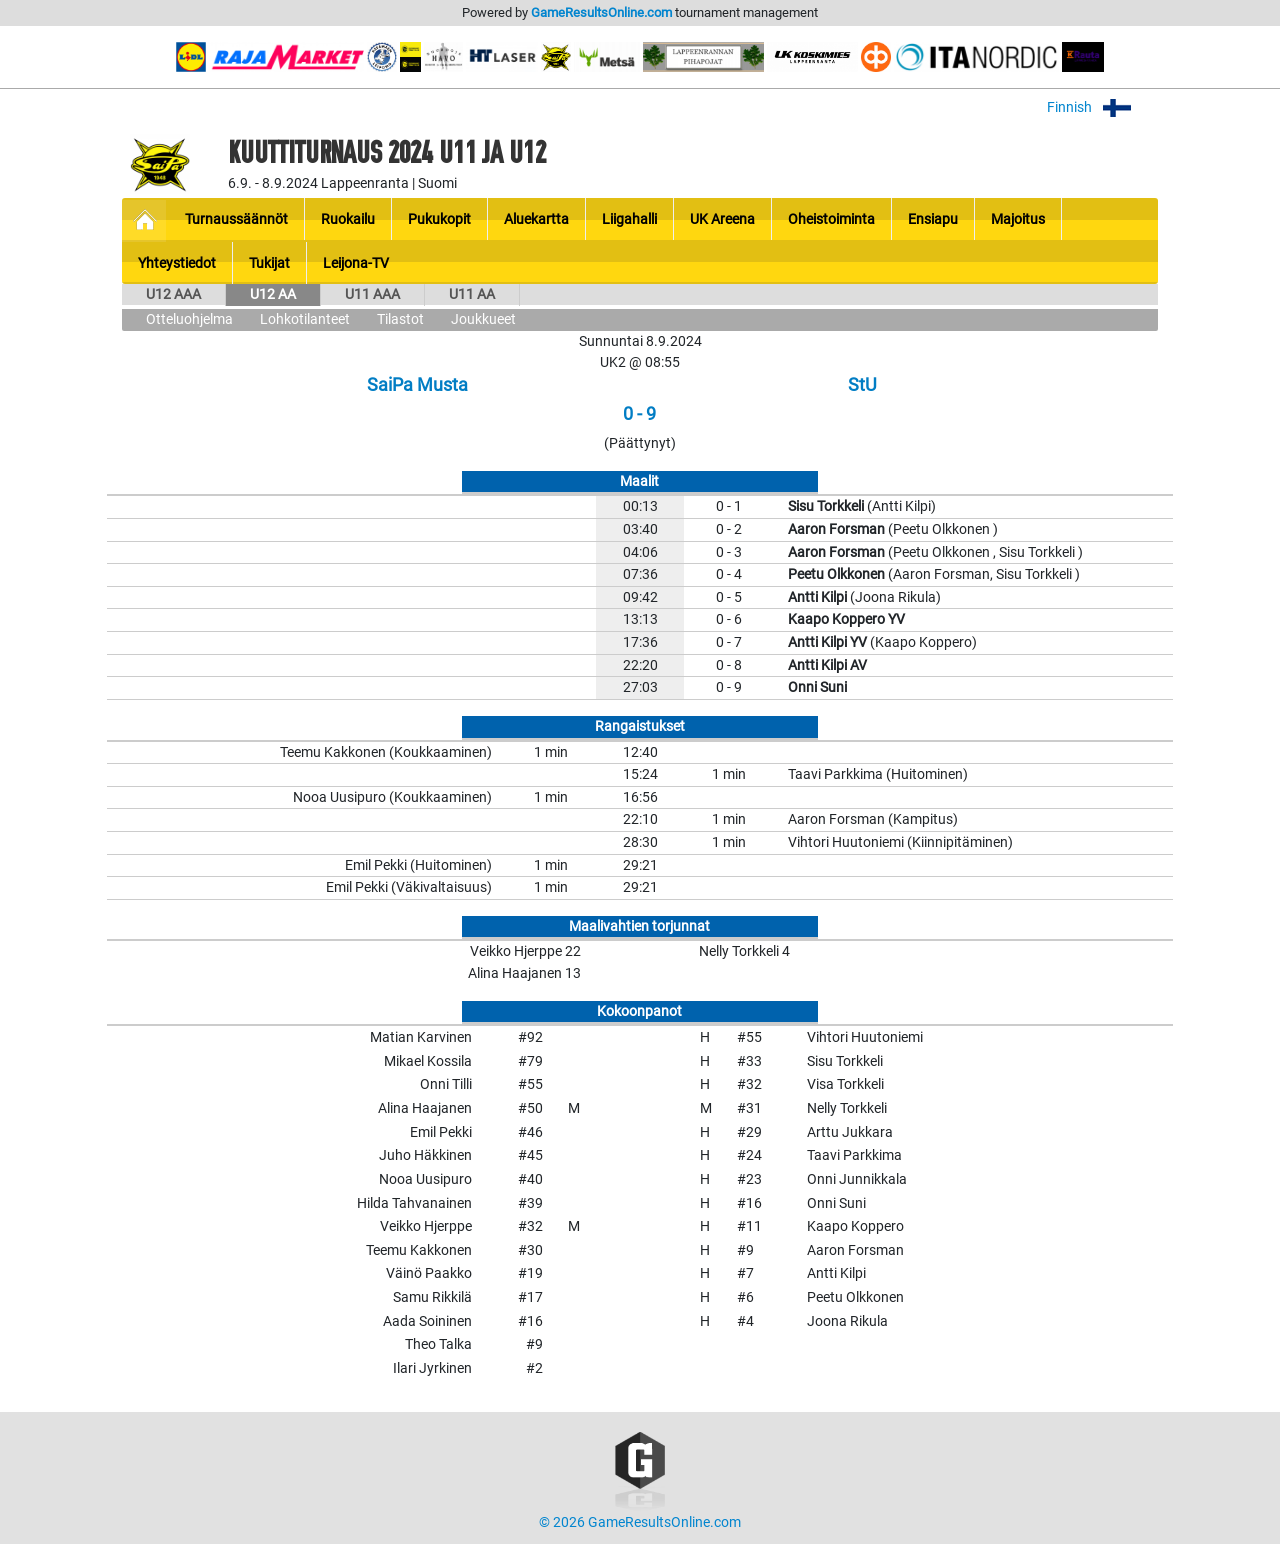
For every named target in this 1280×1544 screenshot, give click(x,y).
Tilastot (400, 319)
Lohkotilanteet (305, 319)
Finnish (1102, 107)
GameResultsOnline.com (601, 12)
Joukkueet (483, 319)
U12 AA (273, 294)
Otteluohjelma (189, 319)
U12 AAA (173, 294)
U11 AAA (372, 294)
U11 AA (472, 294)
